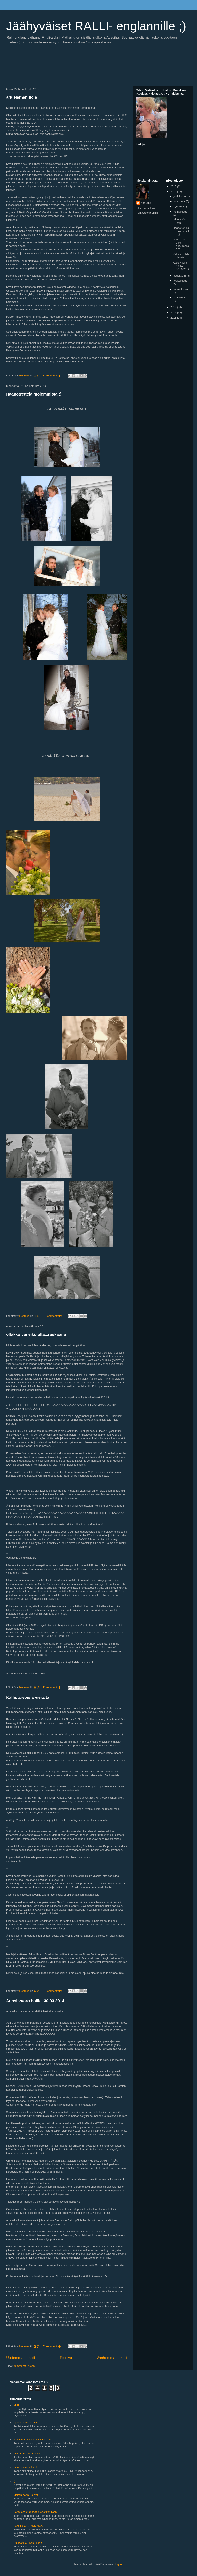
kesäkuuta (180, 275)
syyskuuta (180, 206)
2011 (173, 317)
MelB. (17, 2405)
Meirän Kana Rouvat (26, 2494)
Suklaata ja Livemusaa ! (28, 2542)
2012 (173, 312)
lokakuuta (180, 201)
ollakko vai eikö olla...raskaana (36, 1334)
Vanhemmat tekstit (112, 2358)
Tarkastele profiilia (147, 212)
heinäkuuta (180, 211)
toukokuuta (180, 280)
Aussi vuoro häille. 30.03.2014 (35, 2001)
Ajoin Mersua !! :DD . (26, 2422)
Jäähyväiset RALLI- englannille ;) (96, 26)
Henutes (146, 202)
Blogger (118, 2564)
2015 (173, 186)
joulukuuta (180, 196)
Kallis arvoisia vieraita (27, 1697)
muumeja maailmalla (26, 2467)
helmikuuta (180, 297)
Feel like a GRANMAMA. (28, 2525)
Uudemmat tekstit (20, 2358)
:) (14, 2481)
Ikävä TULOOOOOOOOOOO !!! (33, 2439)
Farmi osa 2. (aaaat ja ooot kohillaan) (36, 2511)
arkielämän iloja (21, 97)
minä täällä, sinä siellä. (27, 2453)
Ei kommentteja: (53, 375)
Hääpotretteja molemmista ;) (33, 394)
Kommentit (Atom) (24, 2365)
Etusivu (66, 2358)
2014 (173, 191)
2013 (173, 307)
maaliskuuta (181, 289)
